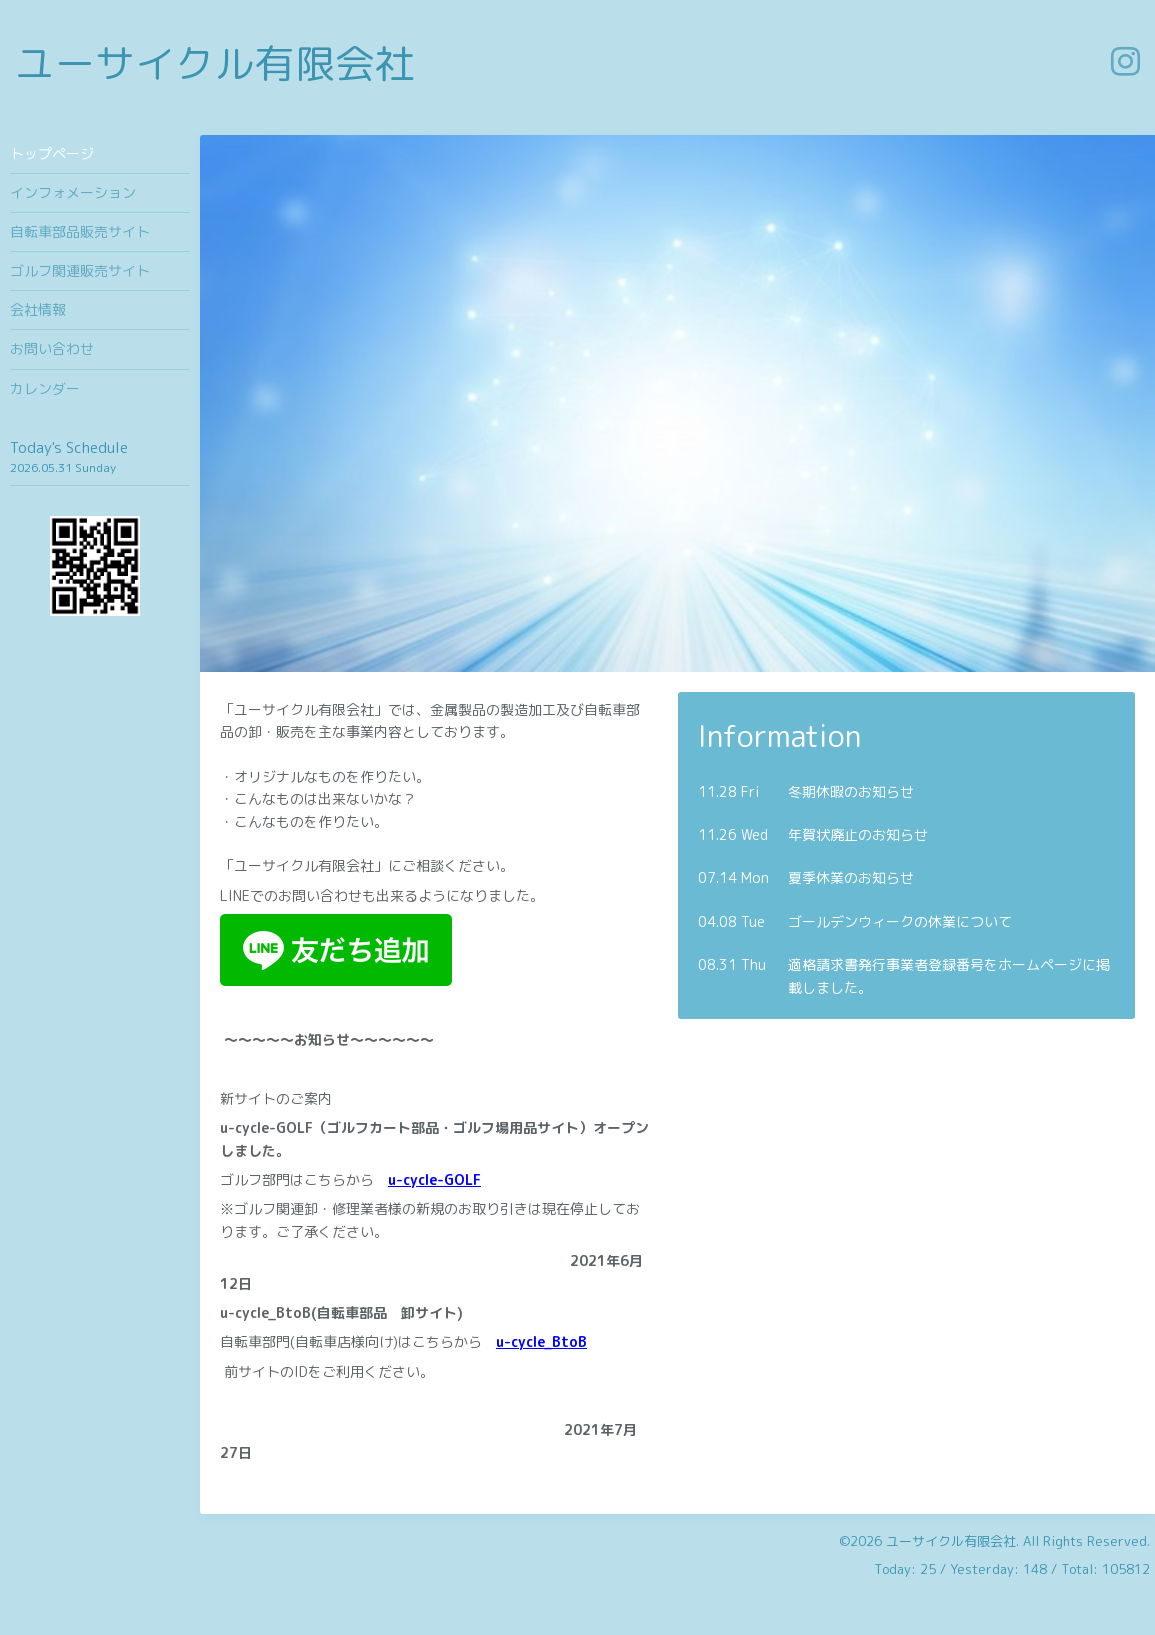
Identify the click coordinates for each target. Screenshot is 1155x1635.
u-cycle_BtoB (541, 1341)
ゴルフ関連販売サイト (80, 270)
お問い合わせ (52, 348)
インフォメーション (73, 192)
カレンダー (45, 388)
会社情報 (38, 309)
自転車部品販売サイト (80, 231)
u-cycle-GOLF (434, 1179)
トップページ (52, 153)
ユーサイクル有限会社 (215, 63)
